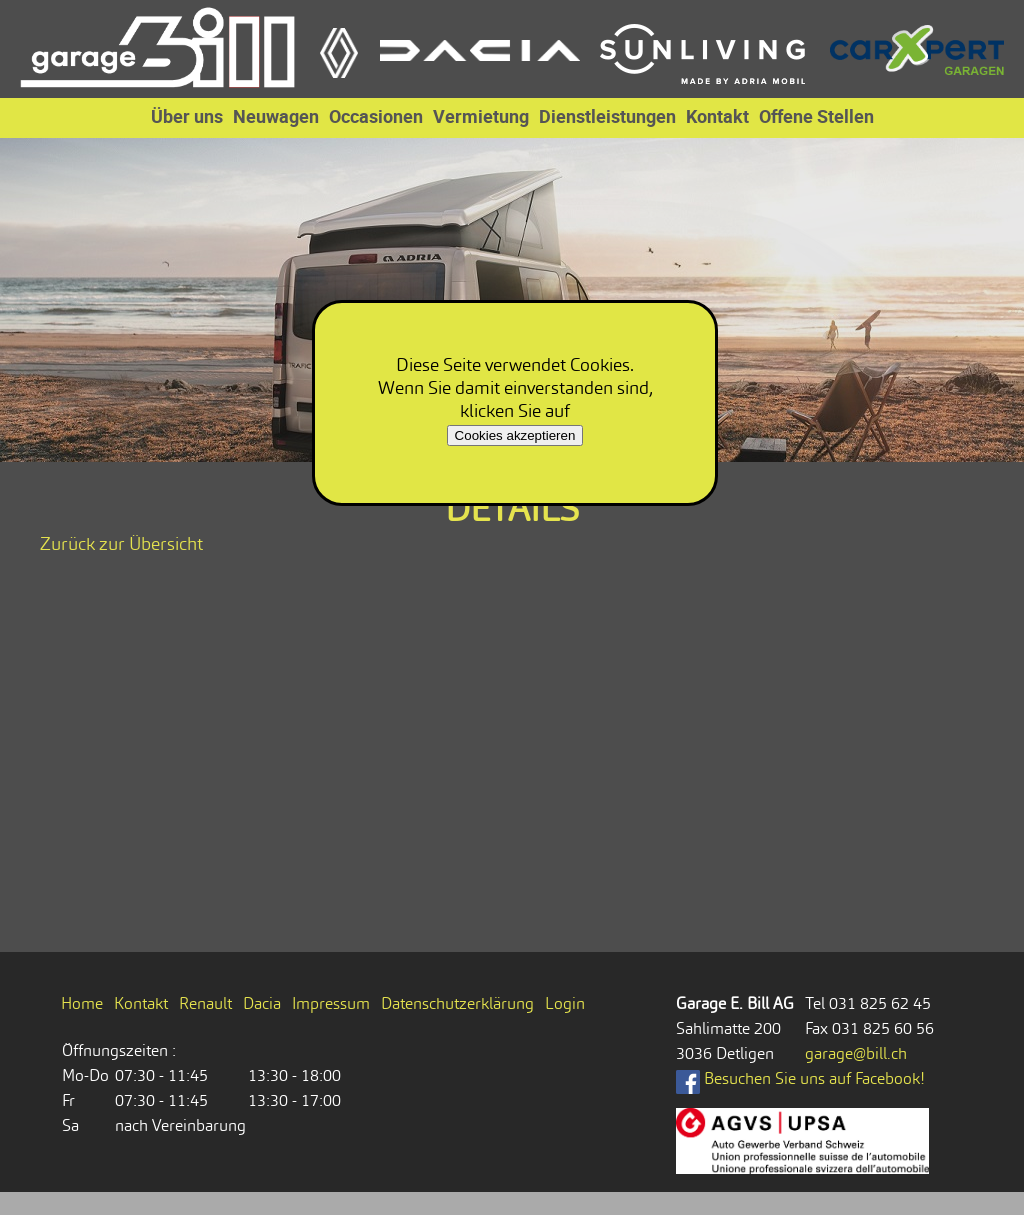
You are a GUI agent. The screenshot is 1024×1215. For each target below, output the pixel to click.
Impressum (331, 1003)
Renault (205, 1003)
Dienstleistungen (607, 116)
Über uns (187, 116)
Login (565, 1003)
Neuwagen (276, 116)
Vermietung (481, 116)
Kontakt (717, 116)
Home (82, 1003)
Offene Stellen (816, 116)
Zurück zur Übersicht (121, 543)
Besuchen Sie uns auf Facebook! (800, 1078)
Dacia (262, 1003)
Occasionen (376, 116)
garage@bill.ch (856, 1053)
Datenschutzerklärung (457, 1003)
